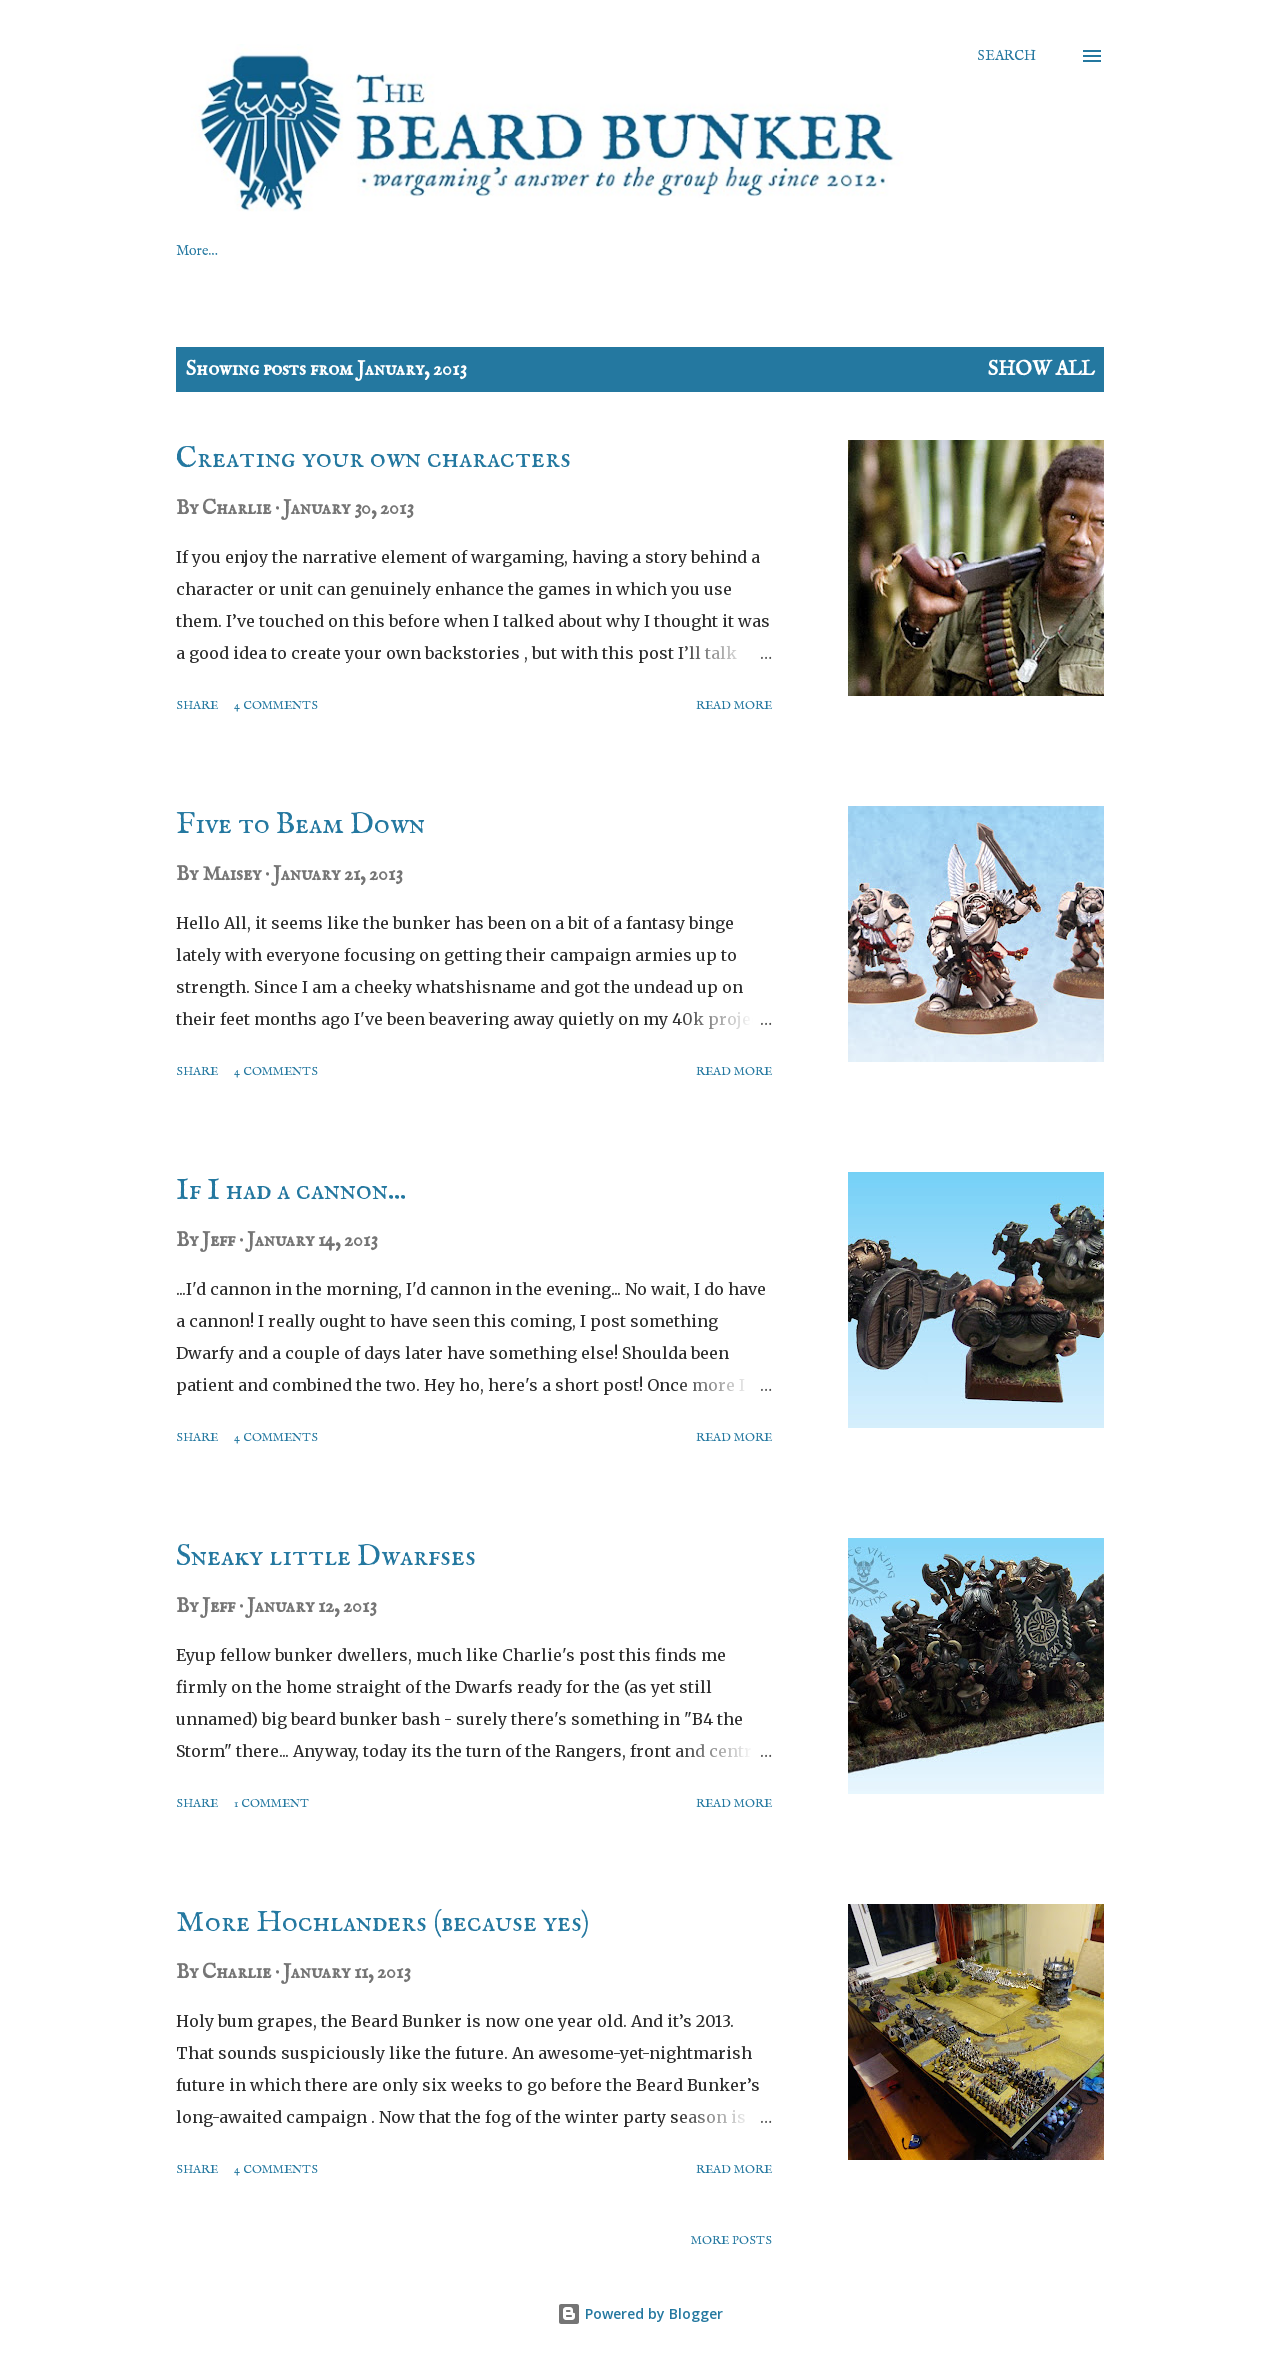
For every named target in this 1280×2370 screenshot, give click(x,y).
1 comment (271, 1803)
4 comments (276, 705)
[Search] (1006, 56)
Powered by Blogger (640, 2313)
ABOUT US (427, 251)
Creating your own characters (373, 459)
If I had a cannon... (291, 1191)
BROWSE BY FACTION (600, 251)
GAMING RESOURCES (253, 251)
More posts (731, 2240)
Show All (1041, 369)
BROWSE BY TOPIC (802, 251)
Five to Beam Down (300, 825)
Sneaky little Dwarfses (326, 1557)
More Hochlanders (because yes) (383, 1923)
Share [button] (197, 705)
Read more (734, 705)
